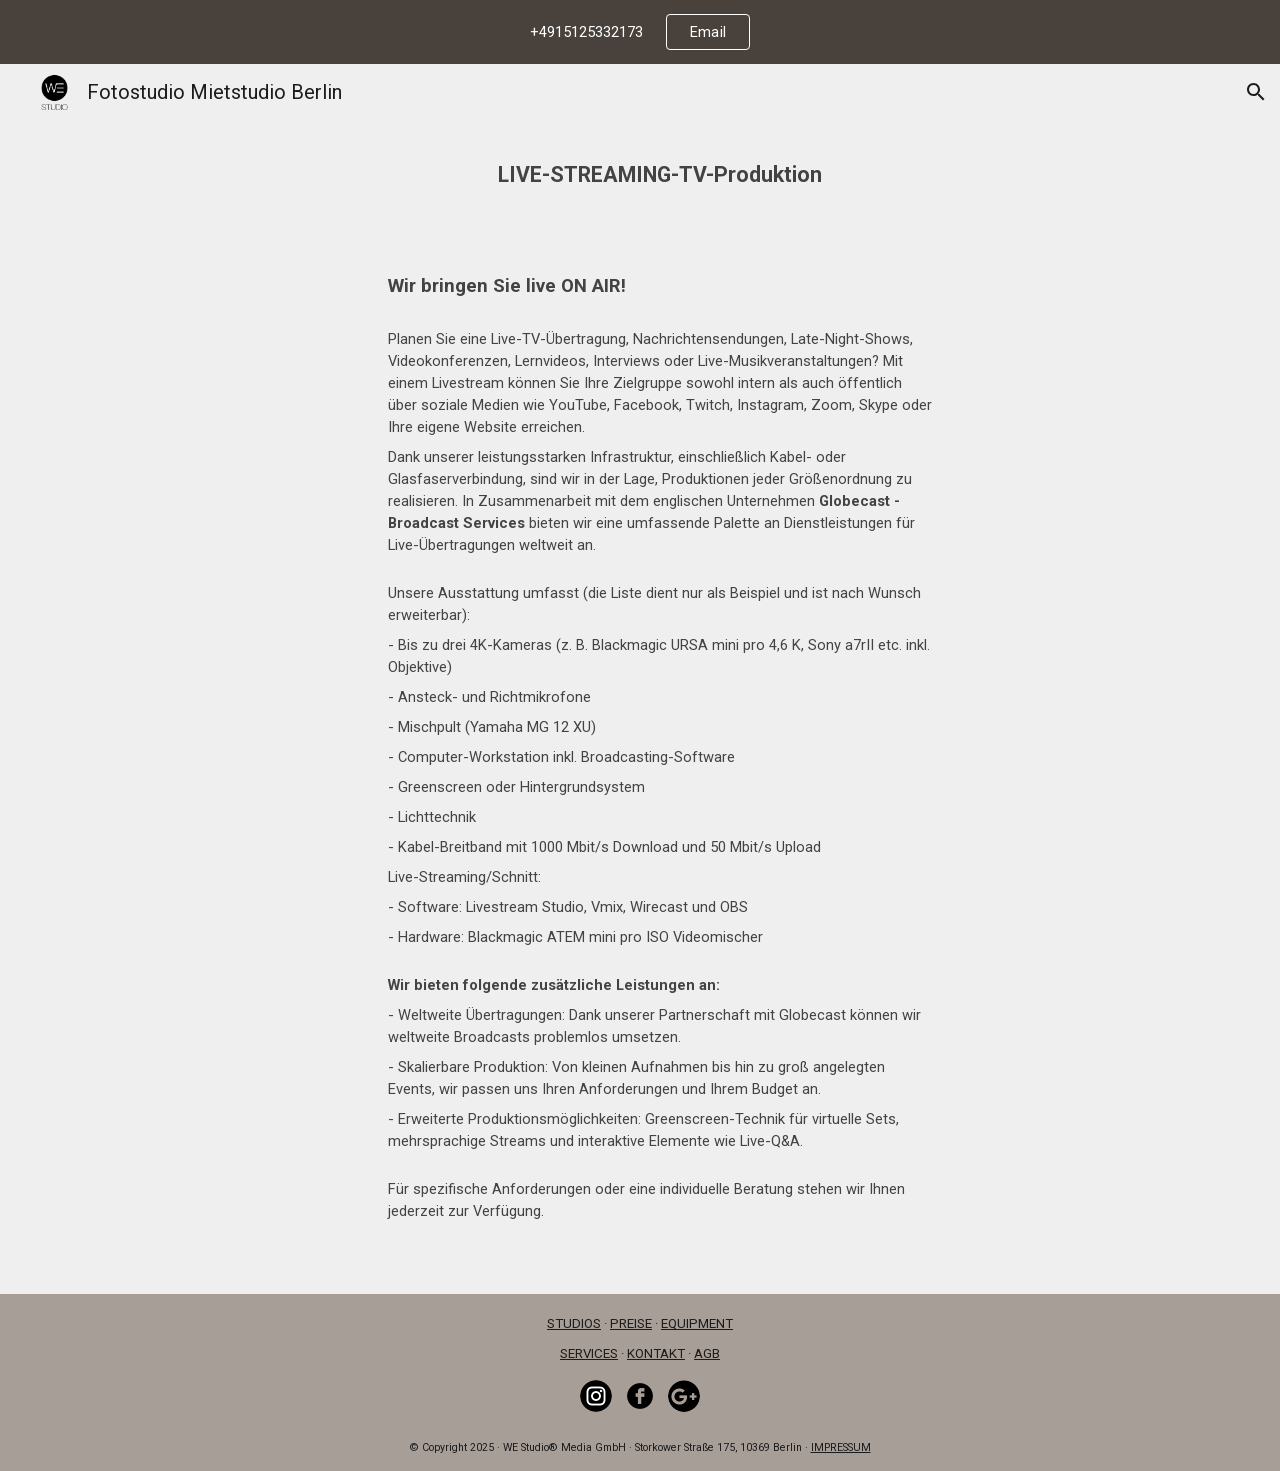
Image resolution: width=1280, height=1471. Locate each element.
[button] (1256, 92)
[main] (640, 161)
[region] (640, 32)
